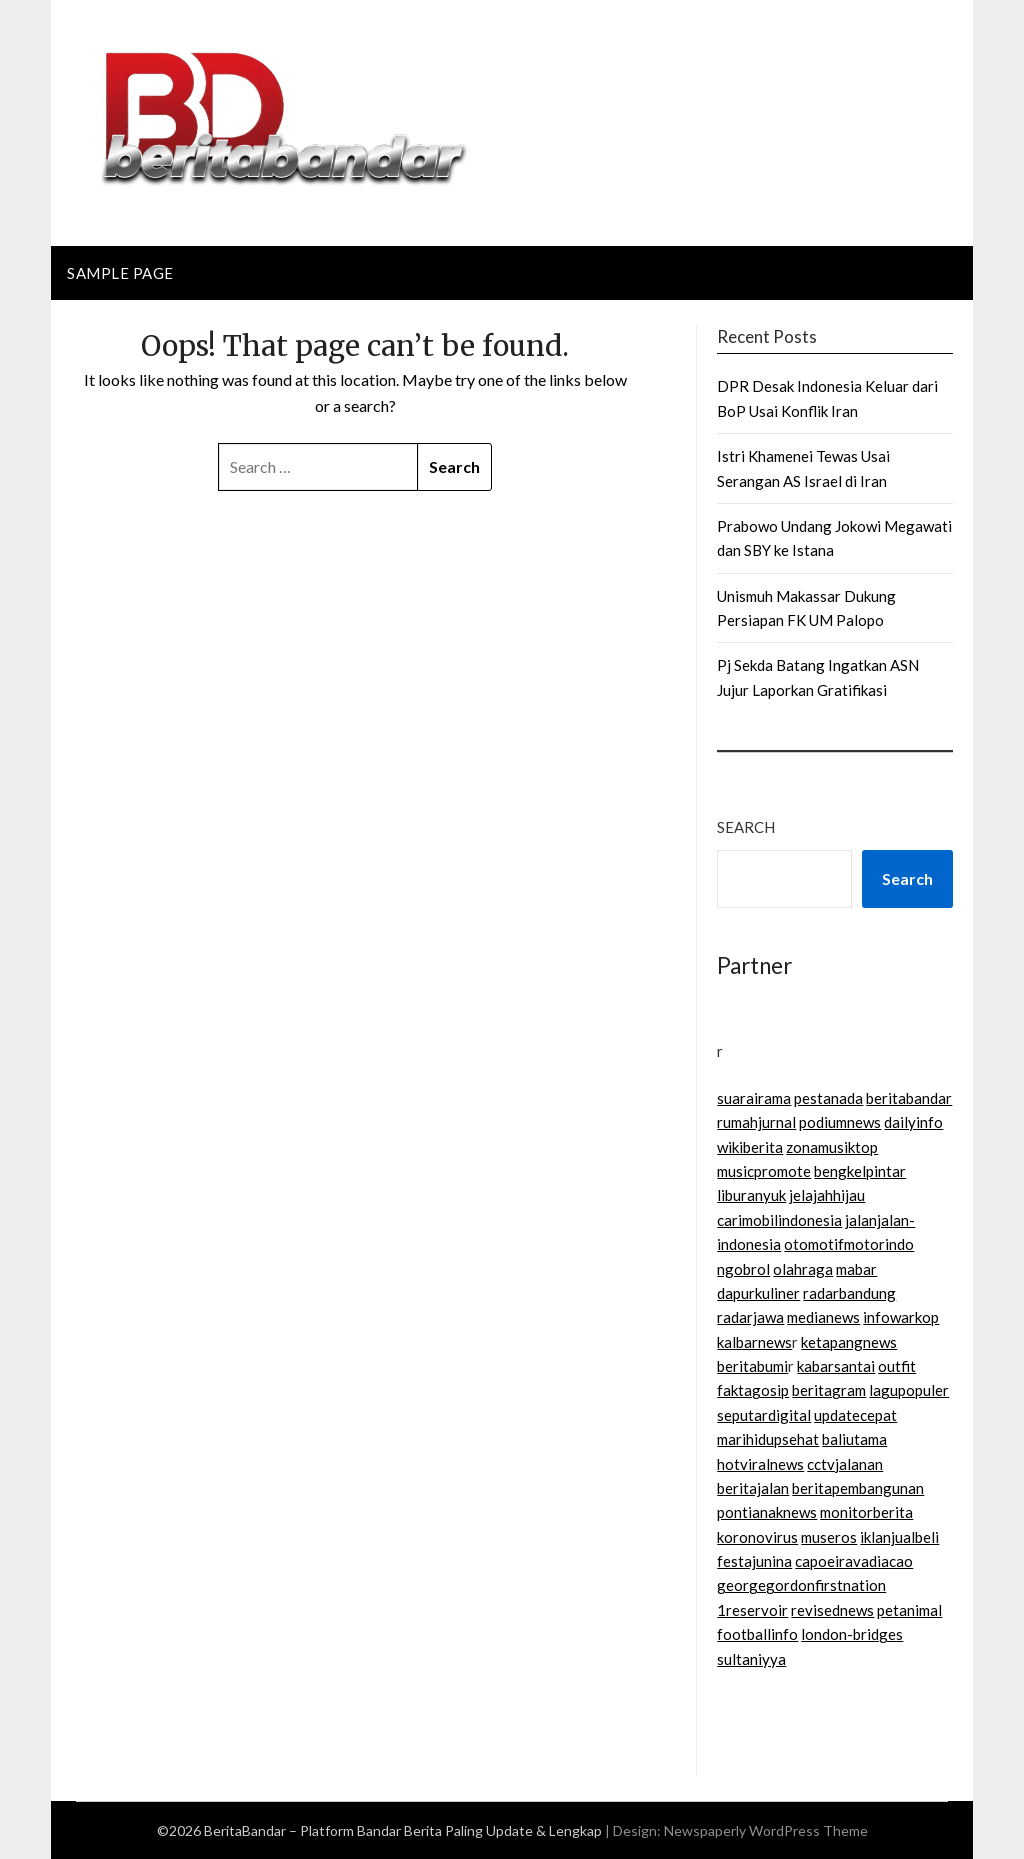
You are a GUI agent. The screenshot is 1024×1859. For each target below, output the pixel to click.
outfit (897, 1366)
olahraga (803, 1269)
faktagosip (753, 1390)
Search (746, 827)
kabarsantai (836, 1366)
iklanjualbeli (899, 1537)
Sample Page (120, 273)
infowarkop (901, 1317)
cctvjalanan (845, 1464)
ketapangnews (849, 1342)
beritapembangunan (858, 1488)
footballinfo (757, 1634)
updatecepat (855, 1415)
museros (829, 1537)
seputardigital (764, 1415)
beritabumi (752, 1366)
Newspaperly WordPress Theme (766, 1830)
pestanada (828, 1098)
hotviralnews (760, 1464)
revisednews (832, 1610)
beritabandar (909, 1098)
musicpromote (764, 1171)
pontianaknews (767, 1512)
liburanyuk (751, 1195)
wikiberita (750, 1147)
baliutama (854, 1439)
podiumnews (840, 1122)
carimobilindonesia (779, 1220)
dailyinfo (913, 1122)
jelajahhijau (827, 1195)
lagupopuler (909, 1390)
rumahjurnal (756, 1122)
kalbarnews (754, 1342)
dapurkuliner (758, 1293)
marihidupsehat (768, 1439)
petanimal (909, 1610)
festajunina (754, 1561)
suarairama (754, 1098)
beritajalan (753, 1488)
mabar (856, 1269)
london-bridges (852, 1634)
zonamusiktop (832, 1147)
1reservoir (752, 1610)
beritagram (829, 1390)
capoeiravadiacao (854, 1561)
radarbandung (849, 1293)
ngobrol (743, 1269)
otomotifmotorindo (849, 1244)
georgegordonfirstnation (801, 1585)
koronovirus (757, 1537)
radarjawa (750, 1317)
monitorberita (866, 1512)
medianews (823, 1317)
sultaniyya (751, 1659)
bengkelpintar (860, 1171)
